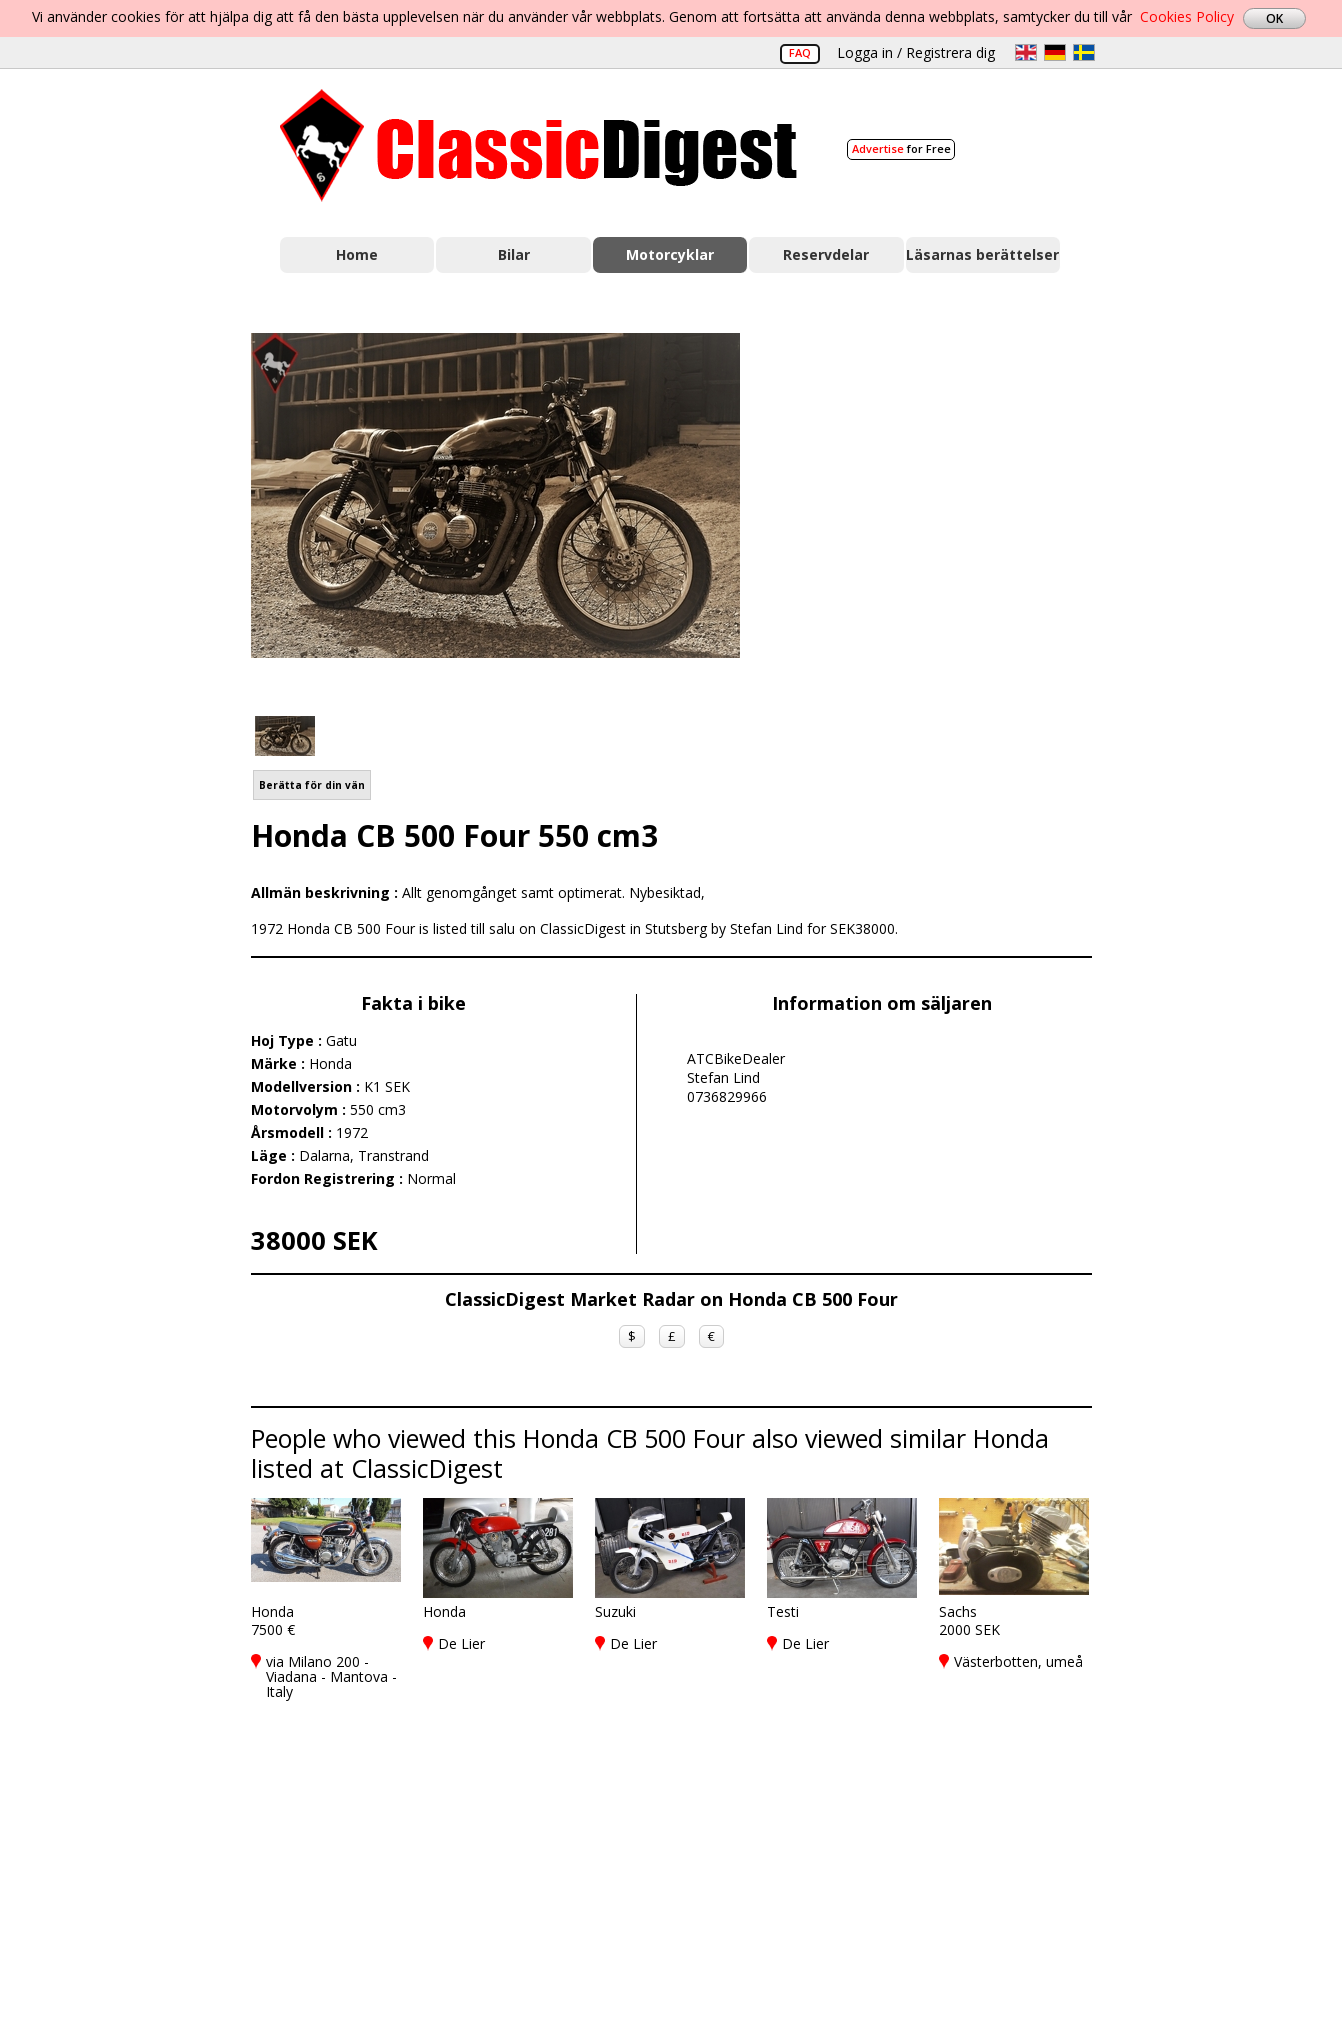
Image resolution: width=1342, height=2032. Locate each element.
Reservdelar (826, 254)
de (1055, 52)
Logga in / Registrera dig (916, 52)
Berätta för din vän (312, 785)
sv (1084, 52)
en (1026, 52)
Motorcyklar (670, 254)
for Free (901, 148)
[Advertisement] (937, 513)
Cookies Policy (1187, 16)
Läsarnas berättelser (982, 254)
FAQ (800, 52)
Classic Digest (538, 145)
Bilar (514, 254)
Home (357, 254)
